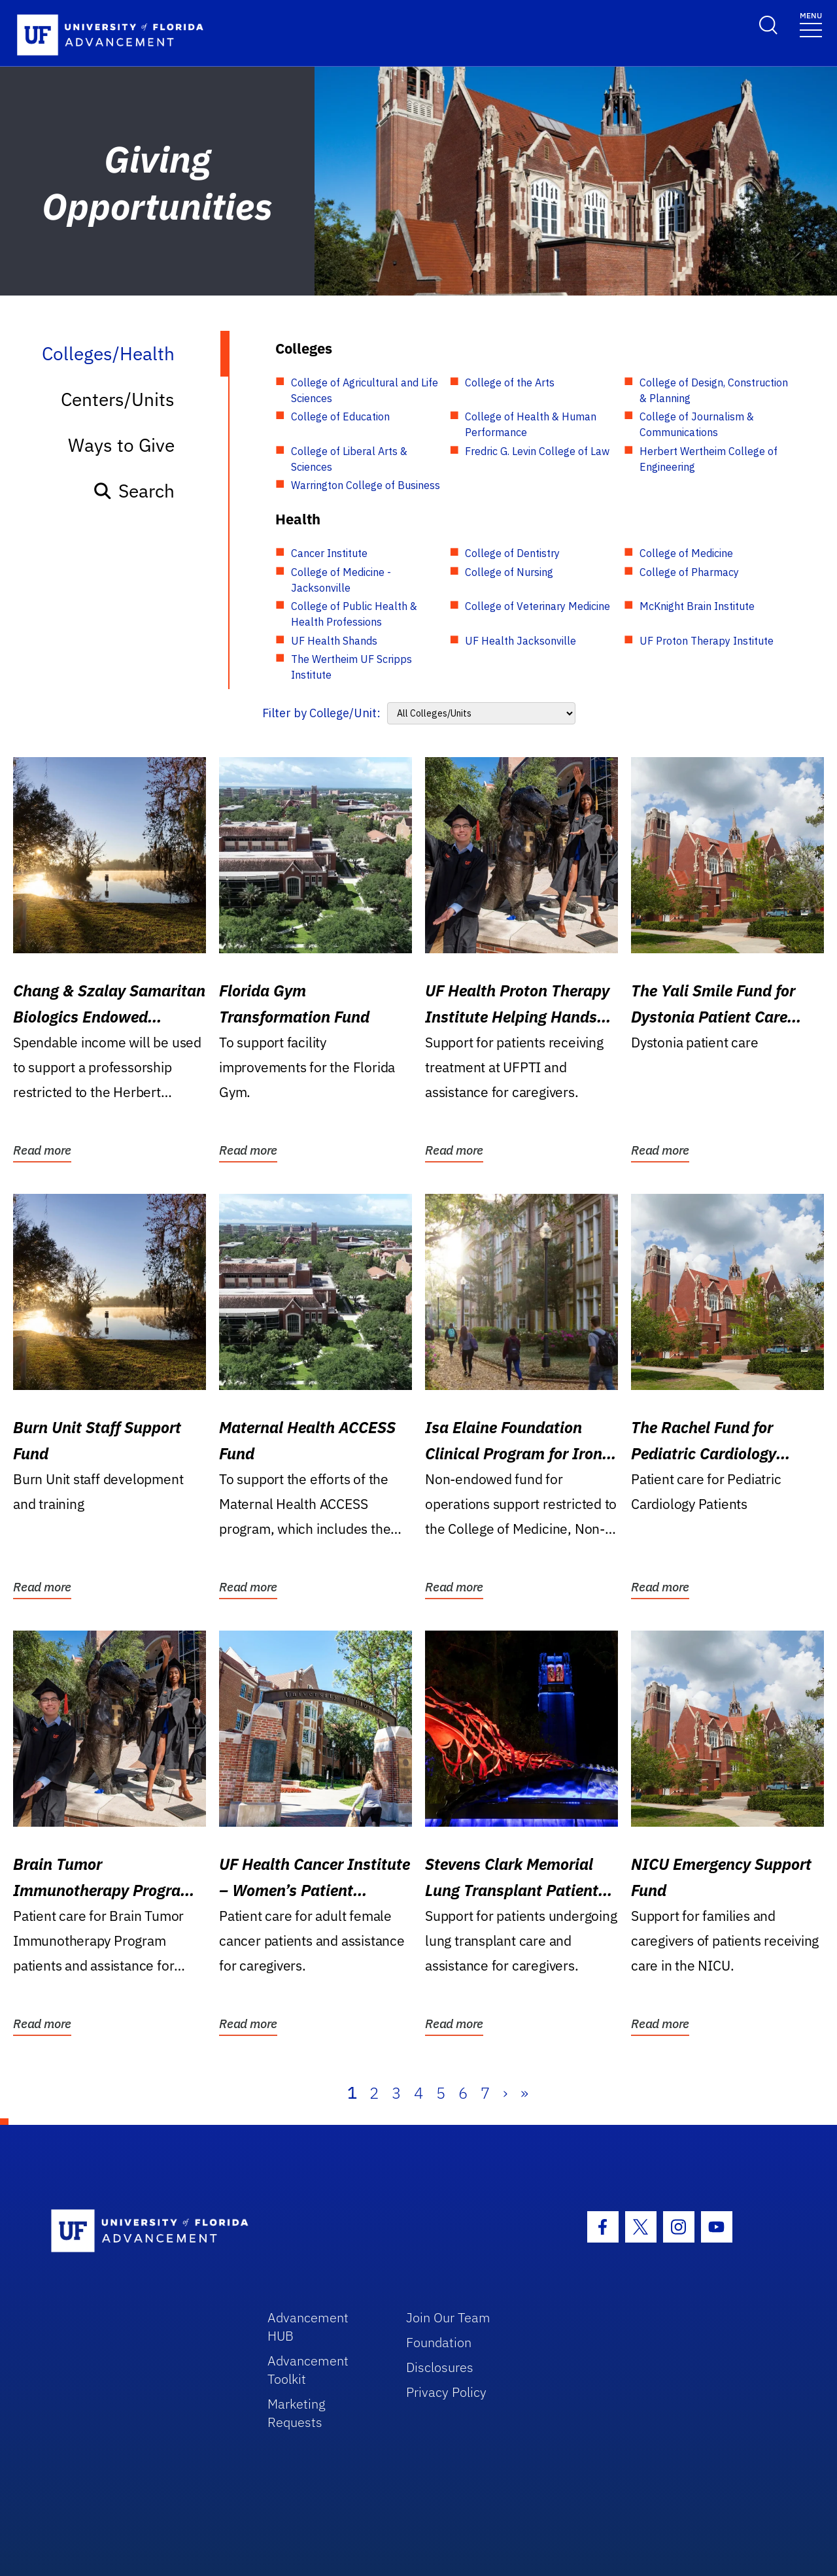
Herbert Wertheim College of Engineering (708, 459)
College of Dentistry (512, 553)
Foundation (438, 2342)
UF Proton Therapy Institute (707, 640)
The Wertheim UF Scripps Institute (351, 666)
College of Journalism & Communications (697, 424)
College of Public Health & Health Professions (354, 614)
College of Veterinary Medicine (537, 606)
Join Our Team (448, 2317)
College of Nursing (509, 572)
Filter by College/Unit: (321, 712)
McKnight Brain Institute (697, 606)
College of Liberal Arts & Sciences (349, 459)
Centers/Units (118, 399)
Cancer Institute (329, 553)
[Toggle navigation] (811, 24)
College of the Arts (510, 382)
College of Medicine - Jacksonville (341, 580)
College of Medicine (686, 553)
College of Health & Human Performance (530, 424)
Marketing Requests (296, 2413)
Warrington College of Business (365, 485)
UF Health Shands (334, 640)
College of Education (340, 416)
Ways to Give (121, 445)
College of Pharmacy (689, 572)
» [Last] (524, 2092)
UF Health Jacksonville (520, 640)
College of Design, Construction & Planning (714, 390)
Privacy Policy (446, 2392)
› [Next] (505, 2092)
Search (133, 491)
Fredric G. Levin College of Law (537, 451)
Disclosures (439, 2367)
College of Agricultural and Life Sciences (364, 390)
